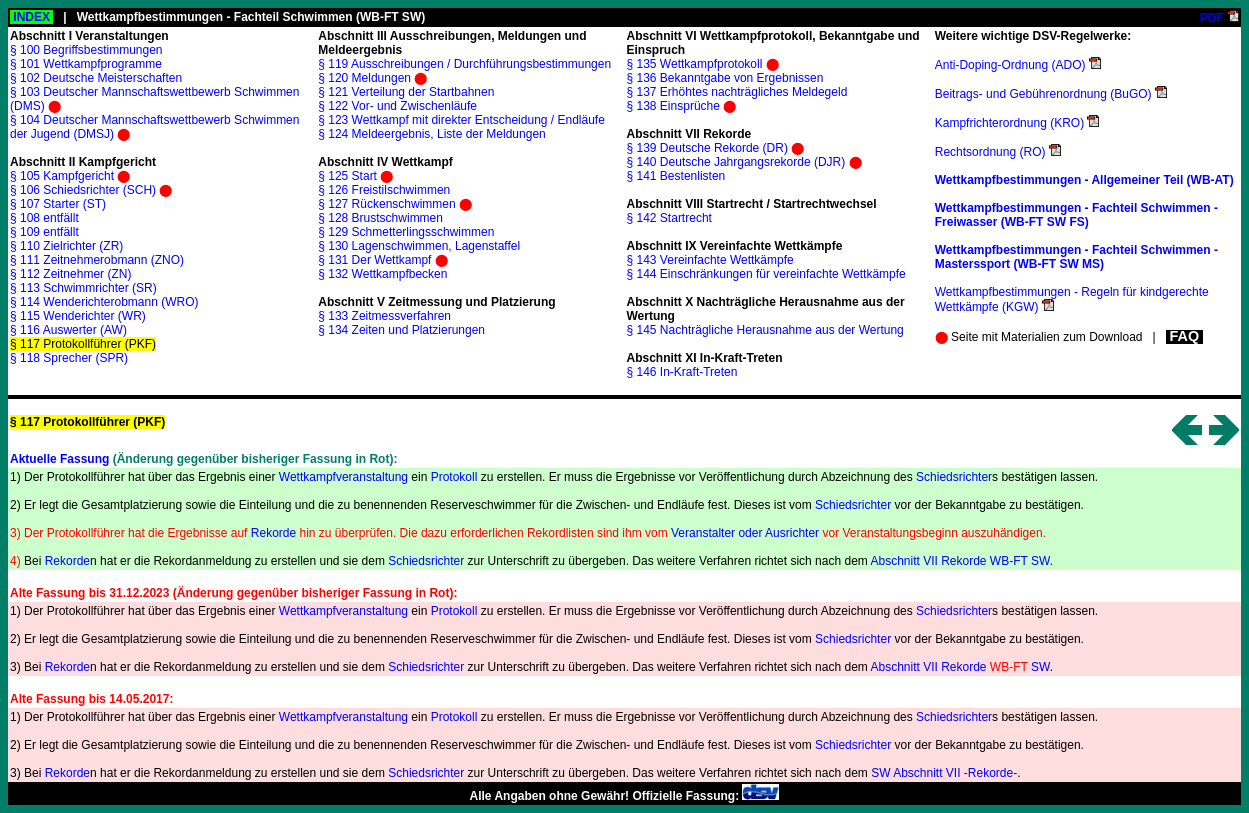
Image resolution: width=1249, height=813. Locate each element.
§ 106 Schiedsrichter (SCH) (83, 190)
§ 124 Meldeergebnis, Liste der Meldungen (431, 134)
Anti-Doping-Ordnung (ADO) (1010, 65)
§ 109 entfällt (44, 232)
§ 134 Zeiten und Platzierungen (401, 330)
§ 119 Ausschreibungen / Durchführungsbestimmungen (464, 64)
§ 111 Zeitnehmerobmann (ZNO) (97, 260)
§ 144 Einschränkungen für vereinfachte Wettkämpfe (766, 274)
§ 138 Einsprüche (673, 106)
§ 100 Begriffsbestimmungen (86, 50)
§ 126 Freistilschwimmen (384, 190)
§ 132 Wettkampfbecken (382, 274)
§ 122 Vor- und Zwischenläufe (397, 106)
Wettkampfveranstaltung (343, 477)
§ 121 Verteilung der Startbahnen (406, 92)
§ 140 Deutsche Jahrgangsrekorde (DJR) (736, 162)
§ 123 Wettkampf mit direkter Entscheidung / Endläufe (461, 120)
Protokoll (454, 477)
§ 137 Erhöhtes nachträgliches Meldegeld (737, 92)
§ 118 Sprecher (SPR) (69, 358)
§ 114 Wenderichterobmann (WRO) (104, 302)
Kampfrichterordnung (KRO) (1009, 123)
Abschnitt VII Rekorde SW (959, 667)
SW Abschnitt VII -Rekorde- (944, 773)
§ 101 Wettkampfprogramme (86, 64)
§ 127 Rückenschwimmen (386, 204)
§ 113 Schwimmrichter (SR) (83, 288)
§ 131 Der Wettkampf (374, 260)
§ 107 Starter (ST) (58, 204)
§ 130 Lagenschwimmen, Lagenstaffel (419, 246)
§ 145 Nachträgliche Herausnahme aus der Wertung (765, 330)
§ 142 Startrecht (669, 218)
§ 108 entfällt (44, 218)
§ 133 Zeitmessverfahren (384, 316)
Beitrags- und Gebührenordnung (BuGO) (1043, 94)
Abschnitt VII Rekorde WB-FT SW (959, 561)
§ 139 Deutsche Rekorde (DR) (707, 148)
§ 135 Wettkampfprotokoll (695, 64)
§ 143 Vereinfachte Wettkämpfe (710, 260)
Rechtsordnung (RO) (990, 152)
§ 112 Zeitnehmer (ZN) (70, 274)
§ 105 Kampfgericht (62, 176)
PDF (1212, 18)
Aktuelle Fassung (59, 459)
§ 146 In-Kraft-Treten (682, 372)
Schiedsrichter (954, 477)
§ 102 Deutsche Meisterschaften (96, 78)
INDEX (31, 17)
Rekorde (273, 533)
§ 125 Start (347, 176)
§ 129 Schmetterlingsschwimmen (406, 232)
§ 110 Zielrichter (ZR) (66, 246)
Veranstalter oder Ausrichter (745, 533)
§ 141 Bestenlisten (676, 176)
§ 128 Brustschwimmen (380, 218)
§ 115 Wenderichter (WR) (78, 316)
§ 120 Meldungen (364, 78)
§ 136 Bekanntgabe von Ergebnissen (725, 78)
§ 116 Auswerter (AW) (68, 330)
